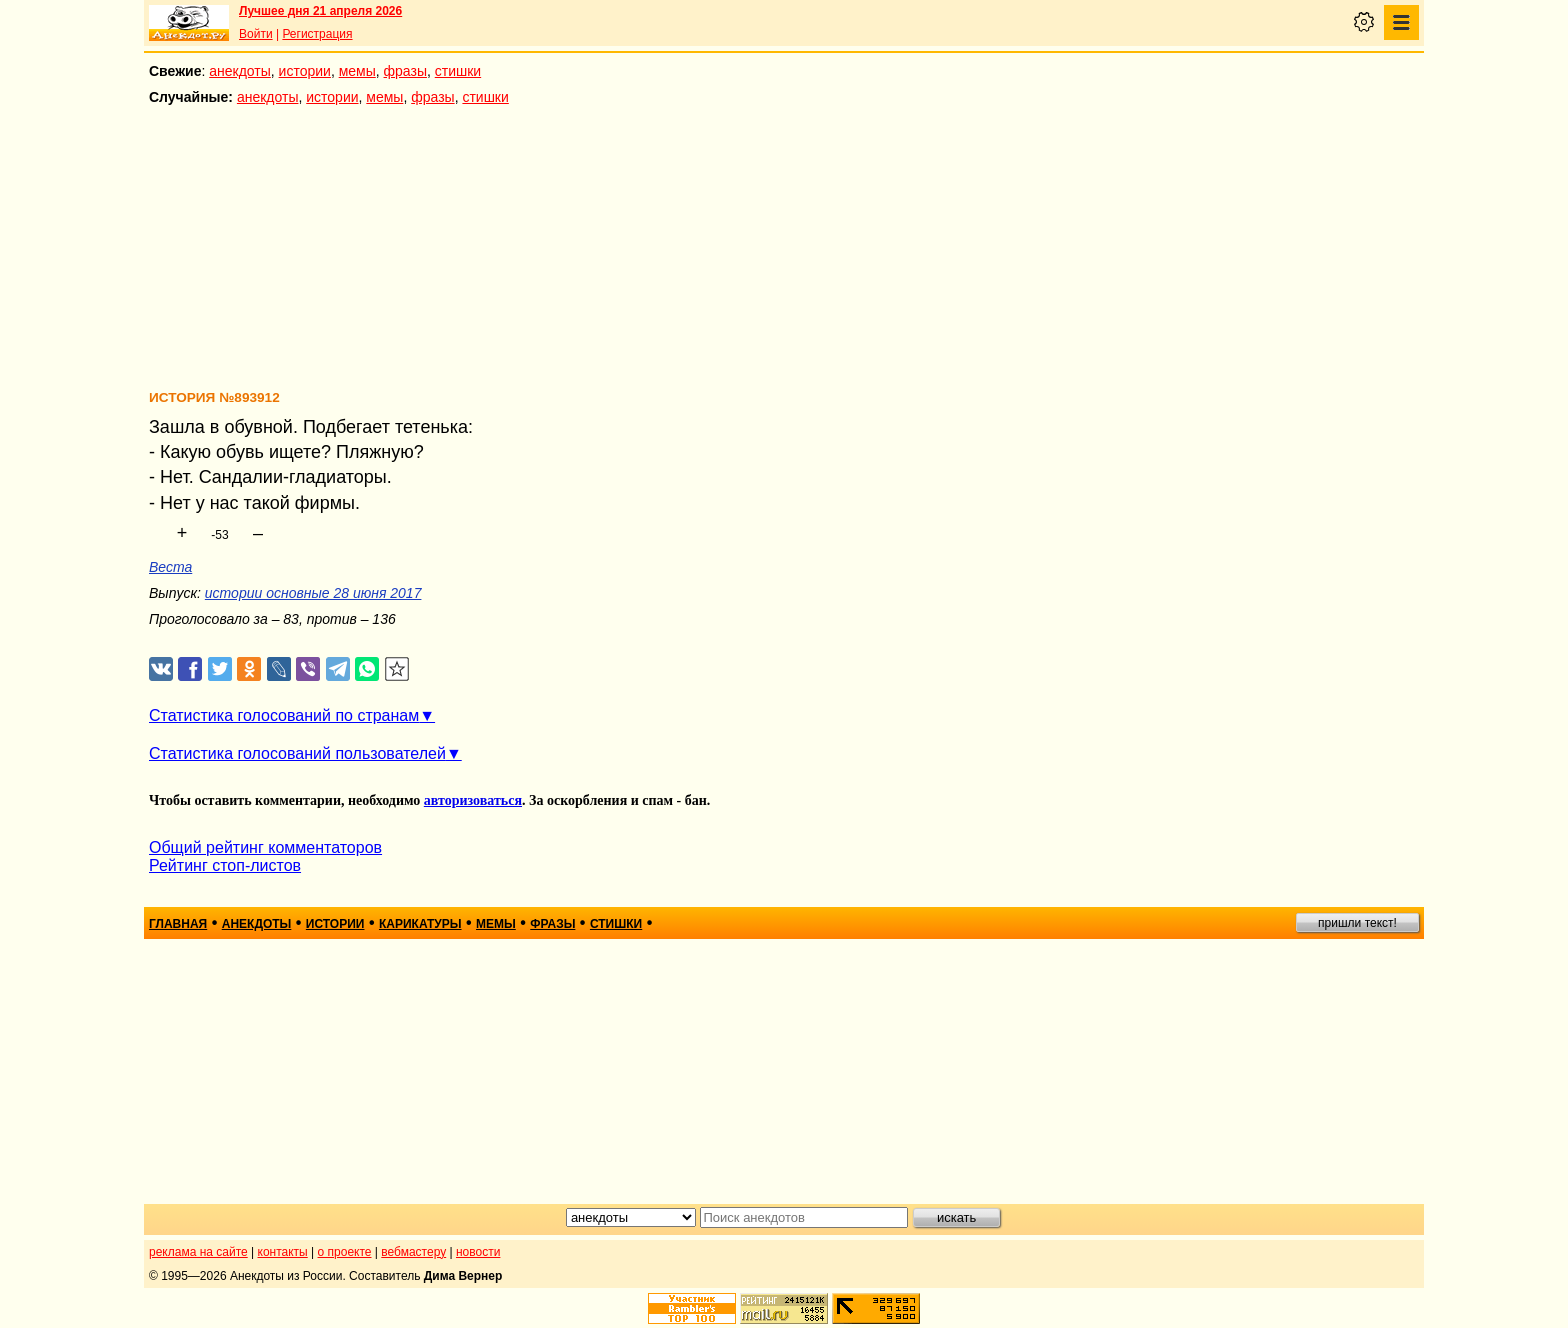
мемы (357, 71)
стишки (458, 71)
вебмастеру (413, 1252)
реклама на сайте (198, 1252)
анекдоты (240, 71)
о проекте (345, 1252)
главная (178, 924)
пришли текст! (1357, 923)
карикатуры (420, 924)
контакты (283, 1252)
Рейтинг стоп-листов (225, 865)
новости (478, 1252)
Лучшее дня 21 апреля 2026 (320, 11)
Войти (256, 34)
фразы (405, 71)
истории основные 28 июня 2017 (313, 593)
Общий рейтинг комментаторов (265, 847)
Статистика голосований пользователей (297, 753)
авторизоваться (473, 800)
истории (305, 71)
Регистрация (317, 34)
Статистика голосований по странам (284, 715)
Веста (170, 567)
